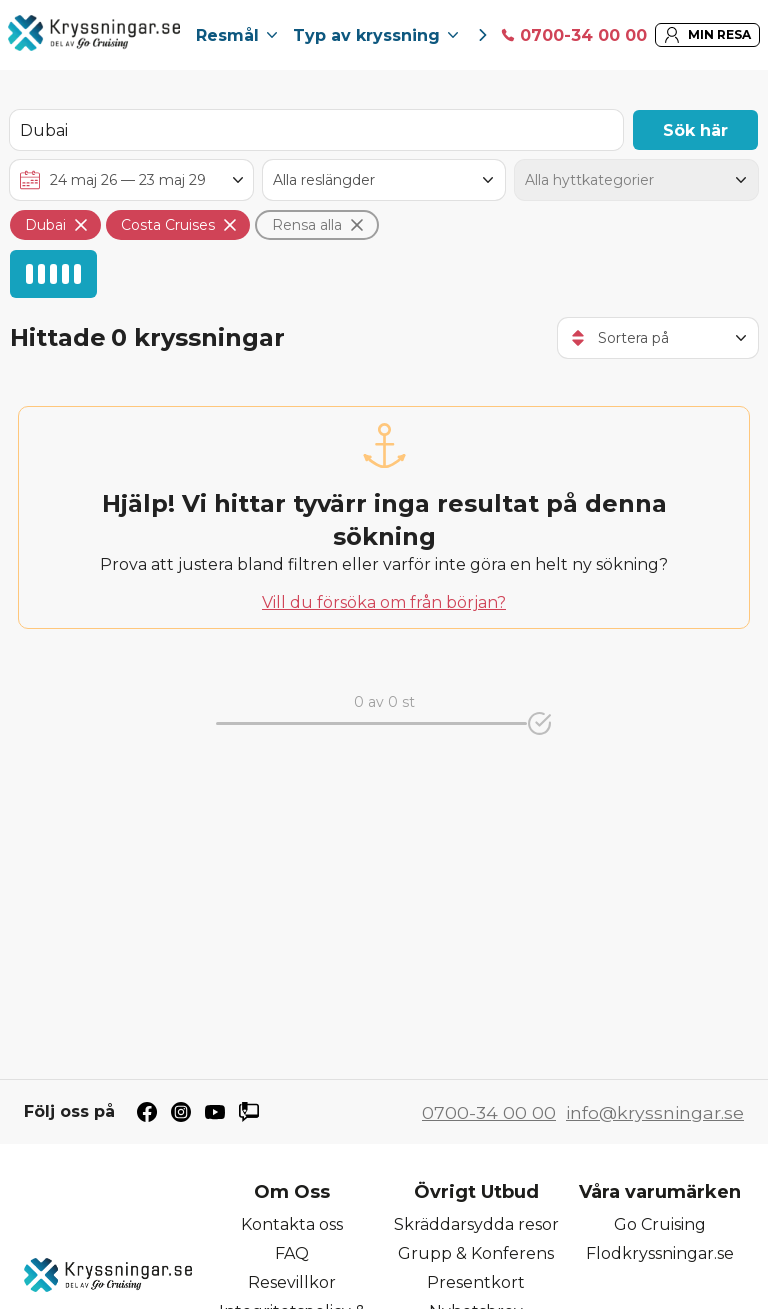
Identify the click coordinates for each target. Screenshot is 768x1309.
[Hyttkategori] (636, 180)
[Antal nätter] (384, 180)
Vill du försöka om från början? (384, 602)
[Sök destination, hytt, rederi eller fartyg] (316, 130)
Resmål (236, 35)
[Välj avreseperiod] (131, 180)
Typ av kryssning (375, 35)
